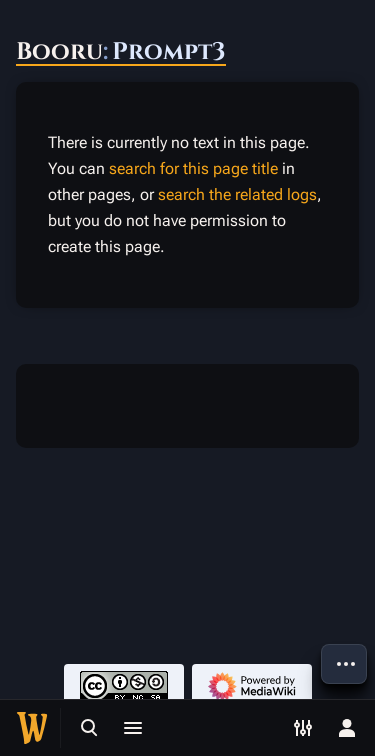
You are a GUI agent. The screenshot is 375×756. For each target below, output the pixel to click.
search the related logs (237, 194)
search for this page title (193, 168)
